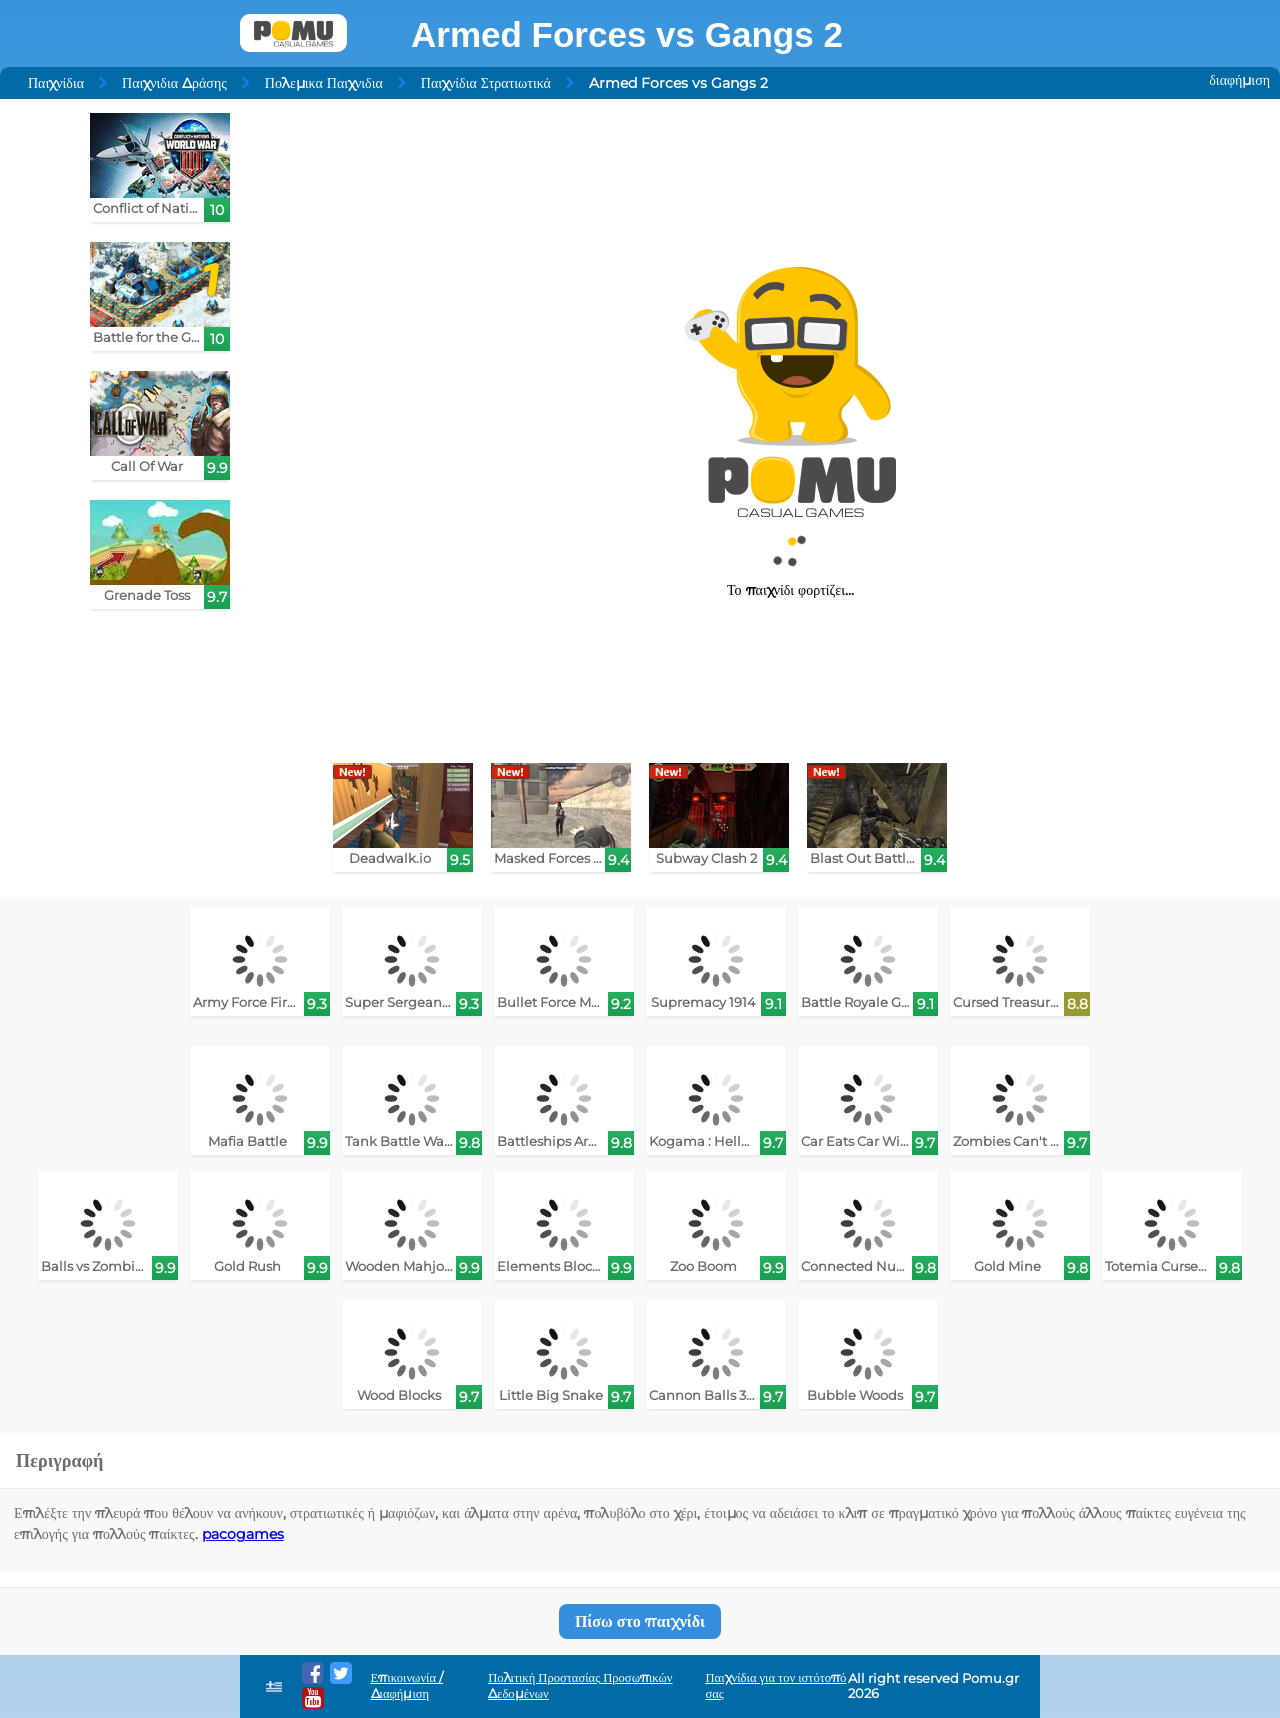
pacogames (243, 1534)
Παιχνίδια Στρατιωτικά (486, 83)
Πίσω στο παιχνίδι (640, 1621)
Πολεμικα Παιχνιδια (324, 83)
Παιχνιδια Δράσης (174, 83)
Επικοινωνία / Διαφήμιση (407, 1685)
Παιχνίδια (56, 83)
